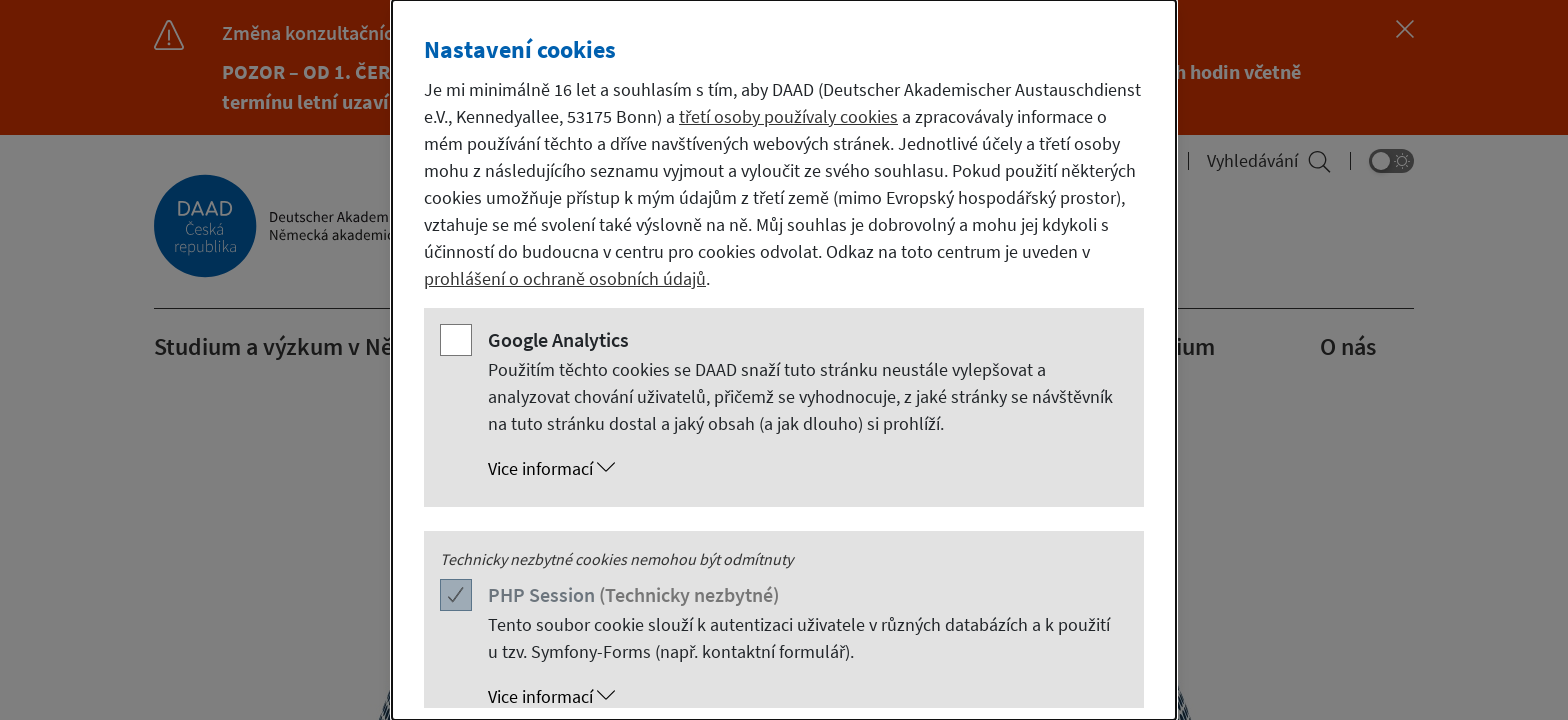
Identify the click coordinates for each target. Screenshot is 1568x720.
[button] (804, 469)
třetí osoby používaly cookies (788, 116)
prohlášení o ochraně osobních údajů (565, 278)
